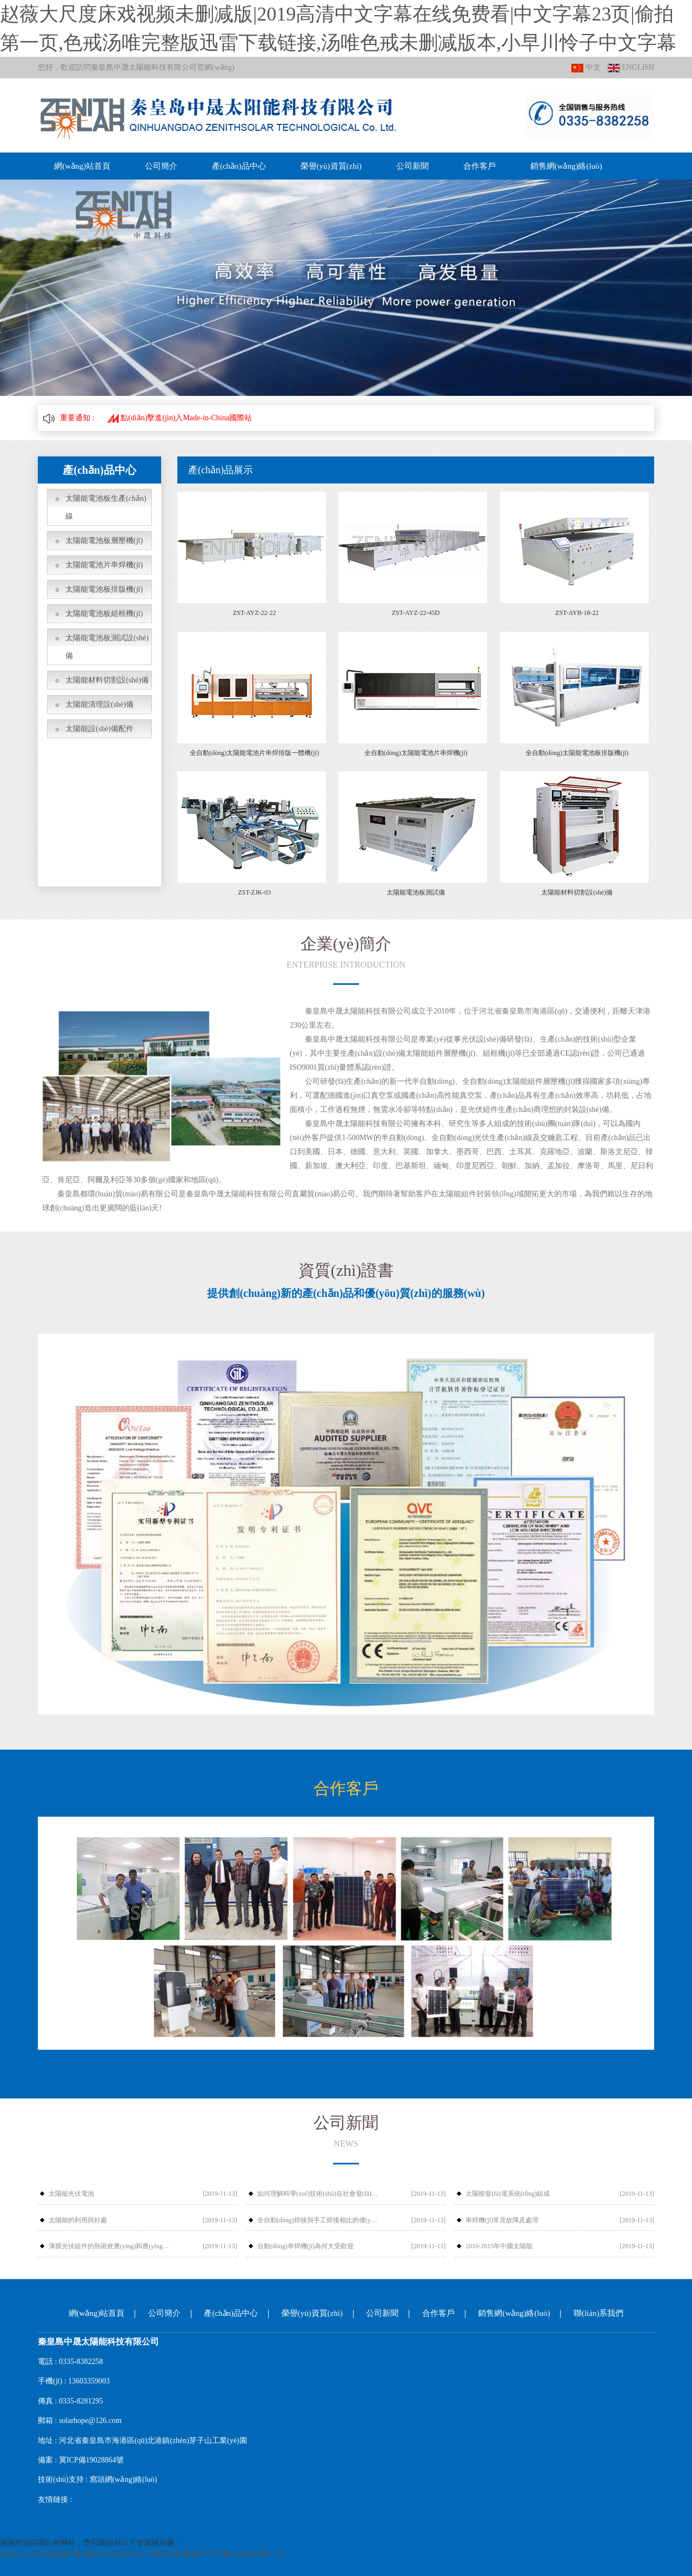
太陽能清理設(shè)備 (99, 704)
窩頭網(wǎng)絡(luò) (123, 2479)
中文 (586, 67)
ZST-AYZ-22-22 (254, 613)
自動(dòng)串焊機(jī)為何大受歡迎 (305, 2246)
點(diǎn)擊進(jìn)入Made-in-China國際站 (179, 418)
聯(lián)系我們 (598, 2313)
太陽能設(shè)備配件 (99, 729)
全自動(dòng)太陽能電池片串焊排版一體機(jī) (254, 753)
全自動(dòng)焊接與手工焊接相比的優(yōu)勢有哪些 (318, 2220)
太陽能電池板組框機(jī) (104, 614)
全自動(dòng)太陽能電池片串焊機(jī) (416, 753)
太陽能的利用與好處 (78, 2220)
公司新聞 (411, 166)
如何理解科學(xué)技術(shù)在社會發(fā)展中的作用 (318, 2193)
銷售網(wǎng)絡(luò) (565, 166)
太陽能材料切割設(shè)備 (107, 680)
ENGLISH (631, 67)
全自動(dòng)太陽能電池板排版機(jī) (577, 753)
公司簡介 (160, 166)
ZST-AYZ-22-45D (416, 613)
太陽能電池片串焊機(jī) (104, 565)
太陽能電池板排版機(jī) (104, 589)
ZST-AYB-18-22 (576, 613)
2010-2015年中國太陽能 (499, 2246)
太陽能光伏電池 (71, 2193)
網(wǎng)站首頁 (82, 166)
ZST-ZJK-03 (254, 892)
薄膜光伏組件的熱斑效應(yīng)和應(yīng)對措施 (110, 2246)
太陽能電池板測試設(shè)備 (107, 647)
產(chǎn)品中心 (238, 166)
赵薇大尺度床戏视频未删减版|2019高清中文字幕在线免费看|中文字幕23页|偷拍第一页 (142, 2554)
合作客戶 (478, 166)
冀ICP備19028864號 (91, 2460)
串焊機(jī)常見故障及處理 (501, 2220)
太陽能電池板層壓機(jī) (104, 541)
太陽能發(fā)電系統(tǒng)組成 (507, 2193)
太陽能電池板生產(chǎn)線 (106, 507)
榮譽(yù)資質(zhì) (330, 166)
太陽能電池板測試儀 (416, 892)
